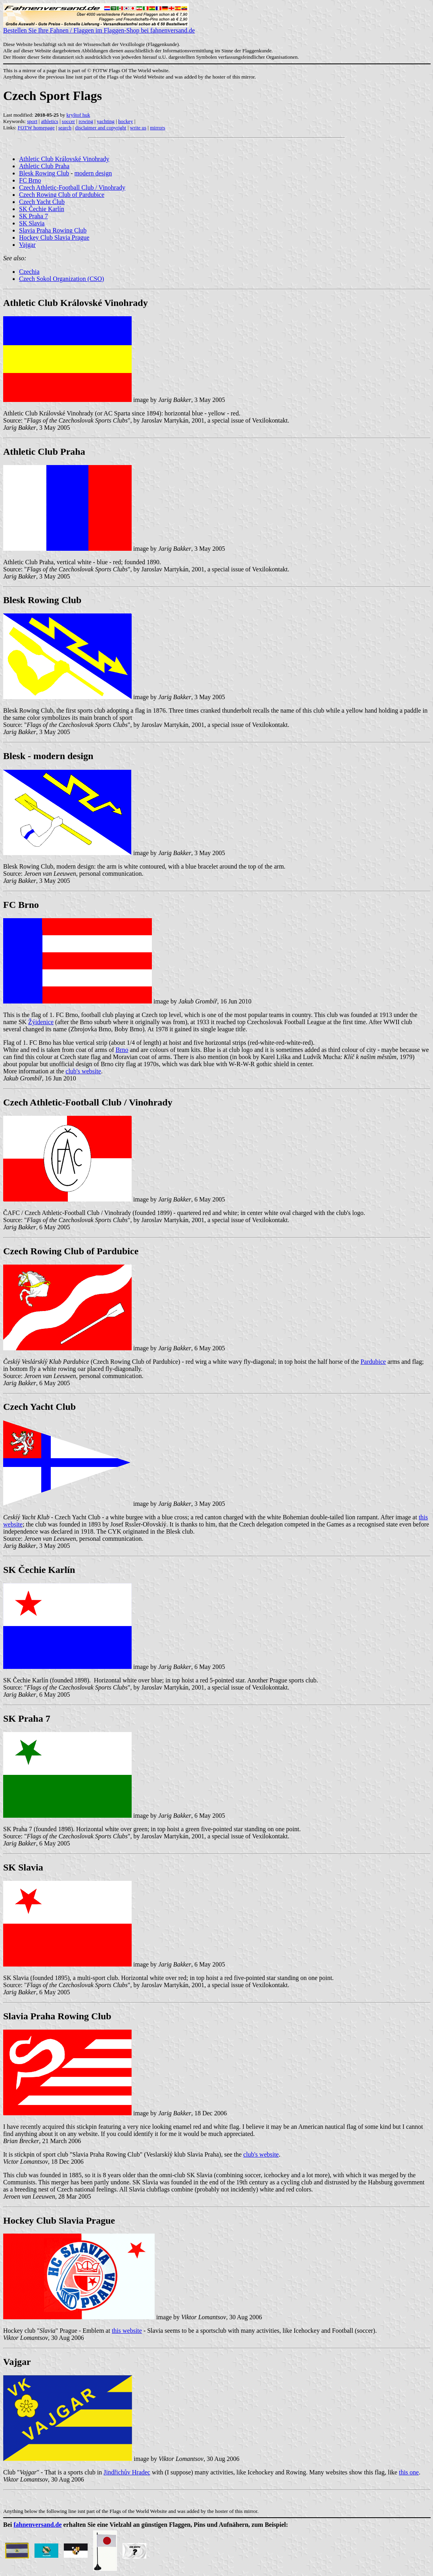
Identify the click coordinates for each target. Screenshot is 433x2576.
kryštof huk (78, 115)
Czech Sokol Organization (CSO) (61, 278)
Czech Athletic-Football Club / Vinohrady (72, 187)
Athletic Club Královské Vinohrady (64, 159)
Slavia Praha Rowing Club (52, 230)
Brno (121, 1049)
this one (409, 2472)
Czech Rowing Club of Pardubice (61, 194)
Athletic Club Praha (44, 166)
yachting (106, 121)
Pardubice (373, 1361)
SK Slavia (31, 223)
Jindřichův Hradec (126, 2472)
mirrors (157, 128)
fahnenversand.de (37, 2524)
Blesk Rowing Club (44, 173)
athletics (49, 121)
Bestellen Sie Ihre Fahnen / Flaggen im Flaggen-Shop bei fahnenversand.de (99, 27)
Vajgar (27, 244)
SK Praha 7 (33, 216)
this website (127, 2330)
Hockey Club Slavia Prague (54, 237)
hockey (125, 121)
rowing (86, 121)
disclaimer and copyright (100, 128)
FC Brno (30, 180)
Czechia (29, 271)
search (64, 128)
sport (32, 121)
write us (138, 128)
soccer (68, 121)
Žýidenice (41, 1022)
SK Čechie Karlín (41, 209)
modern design (93, 173)
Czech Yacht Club (42, 201)
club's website (83, 1071)
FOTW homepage (35, 128)
